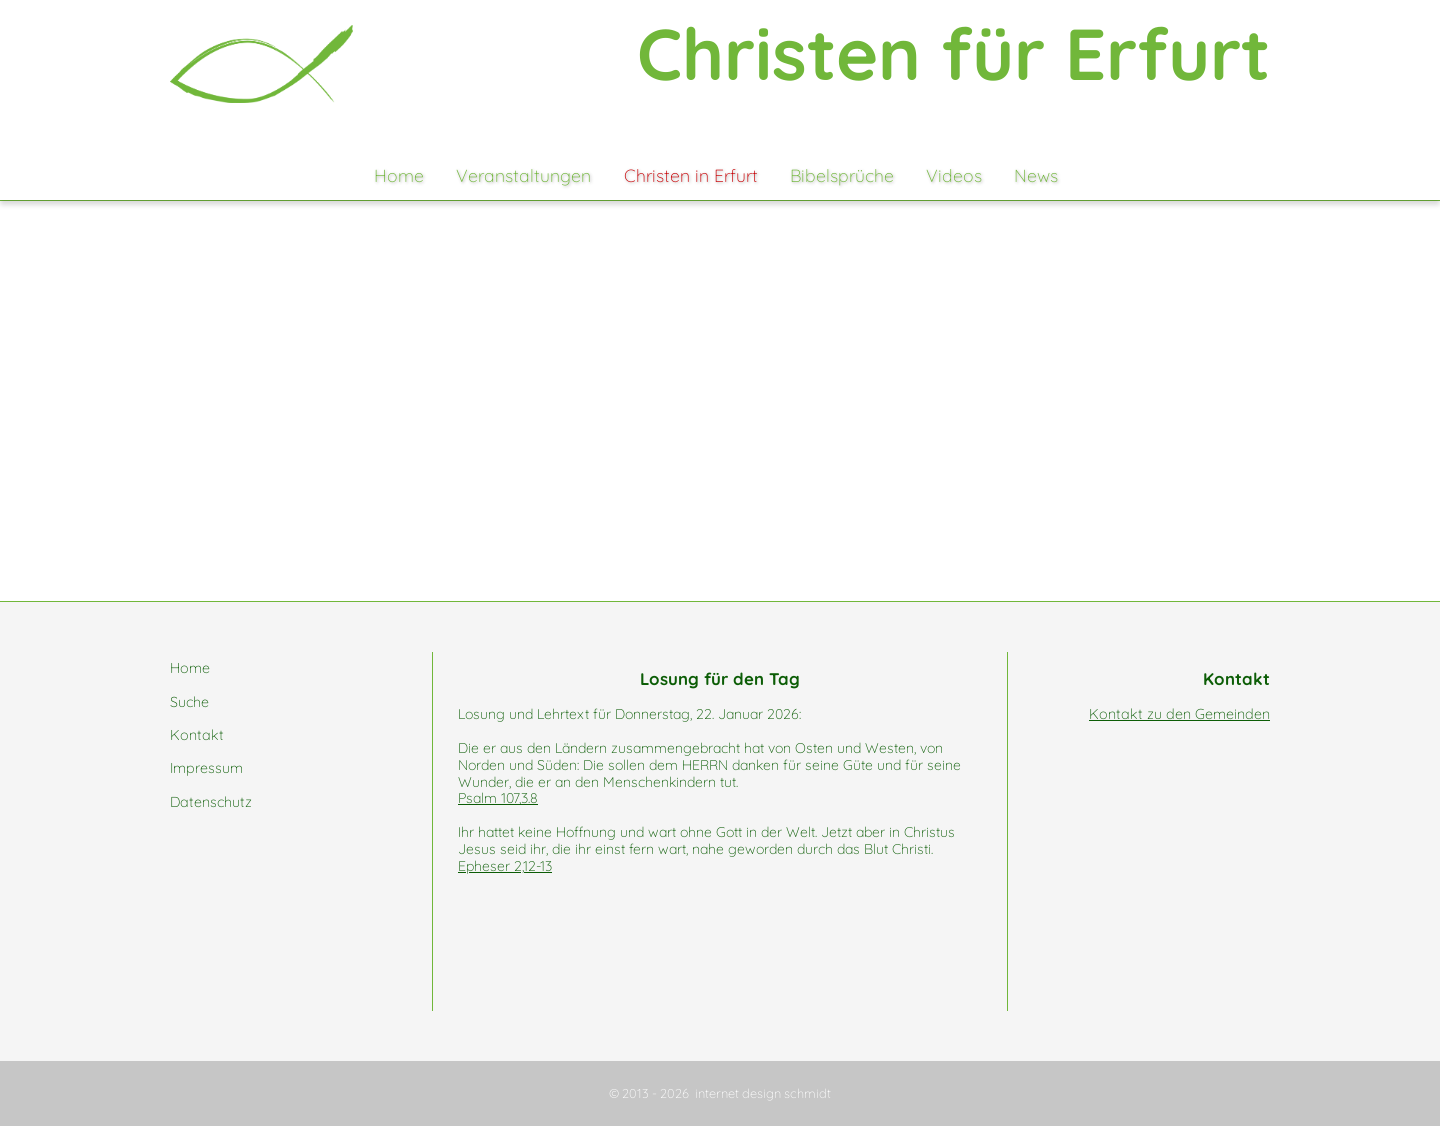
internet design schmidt (763, 1093)
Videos (954, 175)
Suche (189, 702)
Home (399, 175)
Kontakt (197, 735)
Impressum (206, 768)
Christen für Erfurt (953, 53)
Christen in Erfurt (691, 175)
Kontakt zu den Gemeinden (1179, 714)
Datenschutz (211, 802)
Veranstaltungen (523, 175)
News (1036, 175)
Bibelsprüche (842, 175)
